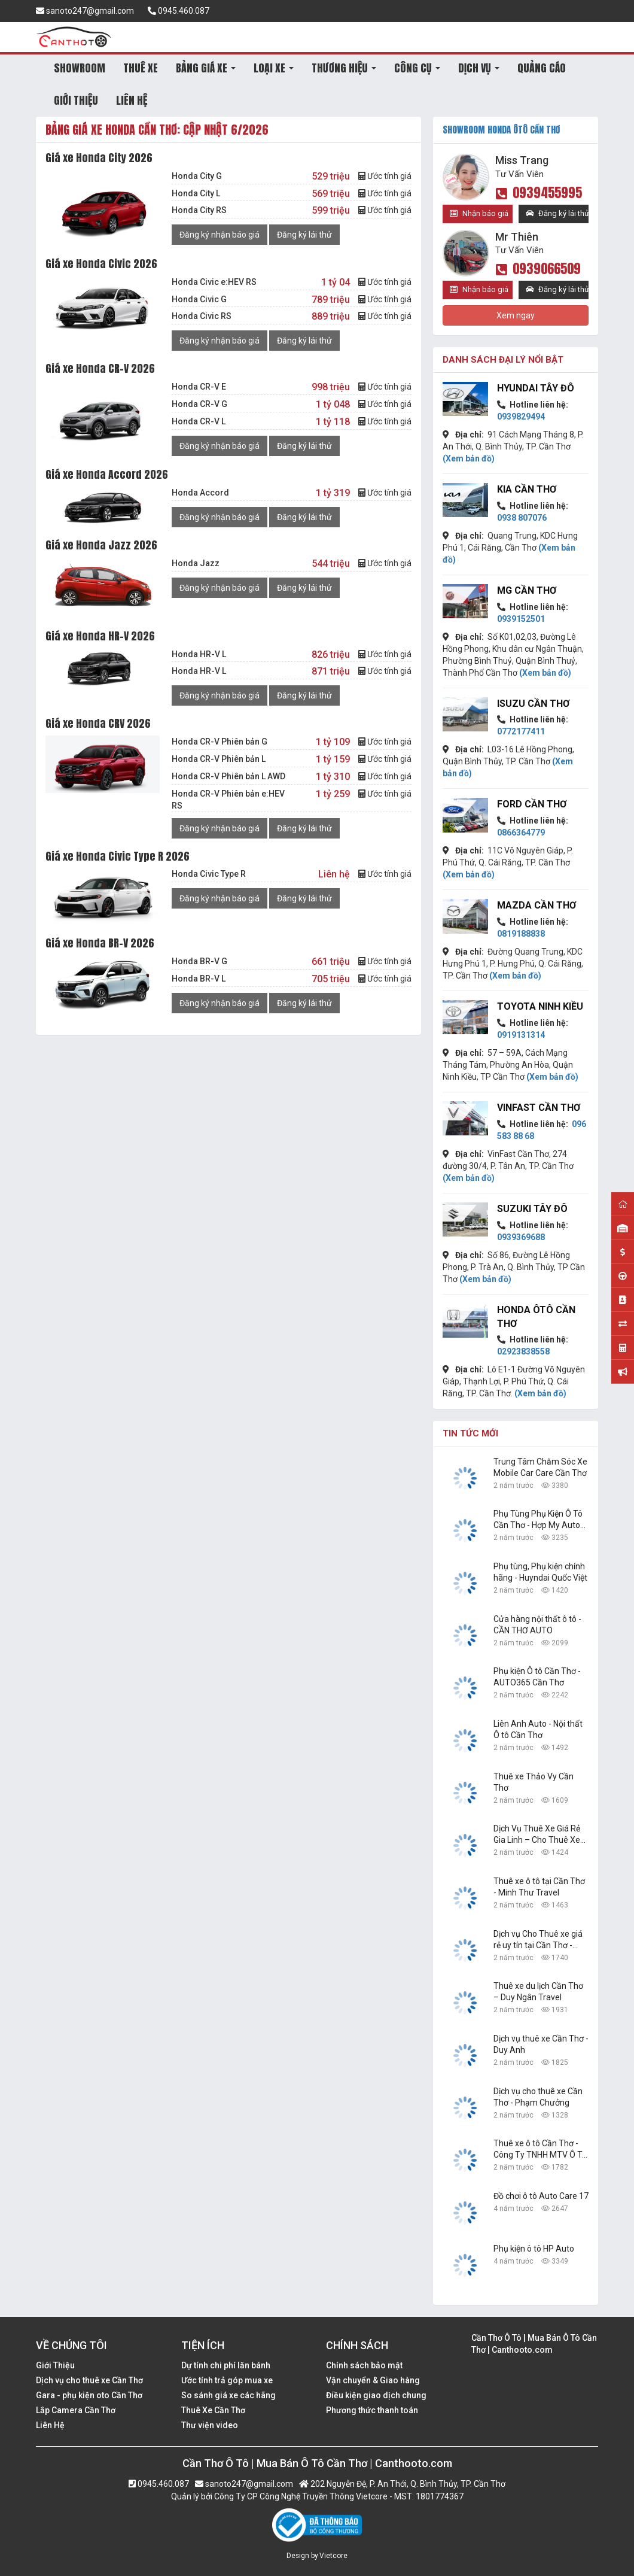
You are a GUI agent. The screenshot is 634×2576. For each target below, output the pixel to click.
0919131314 (521, 1035)
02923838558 (523, 1351)
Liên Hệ (50, 2425)
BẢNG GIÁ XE (206, 68)
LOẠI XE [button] (274, 68)
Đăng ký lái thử (304, 234)
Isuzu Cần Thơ (533, 703)
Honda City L (196, 193)
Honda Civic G (199, 299)
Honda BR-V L (198, 978)
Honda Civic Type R (209, 874)
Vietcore (333, 2555)
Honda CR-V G (199, 404)
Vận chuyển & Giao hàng (373, 2380)
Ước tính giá (385, 176)
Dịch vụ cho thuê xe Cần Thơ (89, 2380)
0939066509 (538, 268)
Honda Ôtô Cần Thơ (536, 1316)
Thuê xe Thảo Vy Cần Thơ (533, 1782)
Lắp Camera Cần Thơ (75, 2410)
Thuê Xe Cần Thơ (213, 2410)
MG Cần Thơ (526, 590)
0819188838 (521, 933)
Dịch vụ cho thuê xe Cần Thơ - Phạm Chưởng (538, 2096)
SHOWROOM (79, 68)
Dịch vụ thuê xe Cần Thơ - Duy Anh (541, 2044)
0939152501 (521, 619)
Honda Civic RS (201, 316)
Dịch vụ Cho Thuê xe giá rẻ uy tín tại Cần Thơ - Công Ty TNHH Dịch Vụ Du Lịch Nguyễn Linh (538, 1940)
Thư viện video (209, 2425)
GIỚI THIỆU (76, 100)
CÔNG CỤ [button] (417, 68)
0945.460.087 (178, 11)
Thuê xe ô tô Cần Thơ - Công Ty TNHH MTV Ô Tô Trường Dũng (540, 2149)
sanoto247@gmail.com (85, 11)
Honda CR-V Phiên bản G (219, 741)
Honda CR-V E (199, 386)
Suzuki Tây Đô (532, 1208)
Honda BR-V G (199, 961)
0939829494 (521, 416)
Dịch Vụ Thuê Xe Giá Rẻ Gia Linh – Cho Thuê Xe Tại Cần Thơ (536, 1835)
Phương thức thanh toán (372, 2410)
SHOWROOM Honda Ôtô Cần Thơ (501, 129)
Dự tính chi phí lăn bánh (225, 2365)
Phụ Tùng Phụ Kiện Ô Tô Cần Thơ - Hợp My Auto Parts (538, 1520)
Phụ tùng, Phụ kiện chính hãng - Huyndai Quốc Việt (540, 1572)
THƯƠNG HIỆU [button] (344, 68)
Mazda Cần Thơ (536, 905)
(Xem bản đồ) (469, 458)
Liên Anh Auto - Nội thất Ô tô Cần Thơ (538, 1729)
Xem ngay (515, 315)
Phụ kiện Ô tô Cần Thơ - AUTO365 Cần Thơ (537, 1676)
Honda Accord (200, 492)
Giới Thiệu (55, 2365)
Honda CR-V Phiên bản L (219, 759)
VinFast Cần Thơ (538, 1107)
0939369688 (521, 1237)
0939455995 (538, 192)
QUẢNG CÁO (541, 68)
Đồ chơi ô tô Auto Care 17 (541, 2196)
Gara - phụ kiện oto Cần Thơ (89, 2395)
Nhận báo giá (479, 213)
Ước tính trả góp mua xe (227, 2380)
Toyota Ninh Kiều (540, 1006)
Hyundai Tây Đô (535, 388)
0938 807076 (522, 518)
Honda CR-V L (198, 421)
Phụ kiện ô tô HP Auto (533, 2248)
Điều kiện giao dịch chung (376, 2395)
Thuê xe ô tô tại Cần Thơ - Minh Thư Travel (539, 1886)
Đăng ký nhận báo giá (219, 234)
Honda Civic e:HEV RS (214, 282)
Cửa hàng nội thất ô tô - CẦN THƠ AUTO (537, 1624)
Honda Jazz (196, 563)
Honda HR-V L (199, 654)
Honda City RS (199, 210)
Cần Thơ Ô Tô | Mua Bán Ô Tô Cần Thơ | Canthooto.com (534, 2344)
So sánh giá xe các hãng (228, 2395)
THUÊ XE (140, 68)
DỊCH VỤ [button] (478, 68)
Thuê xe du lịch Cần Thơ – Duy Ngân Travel (538, 1991)
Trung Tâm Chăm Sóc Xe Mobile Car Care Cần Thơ (540, 1467)
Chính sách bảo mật (364, 2365)
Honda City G (197, 176)
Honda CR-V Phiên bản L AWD (228, 776)
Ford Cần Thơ (531, 804)
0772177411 (521, 731)
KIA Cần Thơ (526, 489)
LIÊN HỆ (131, 100)
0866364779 (521, 832)
